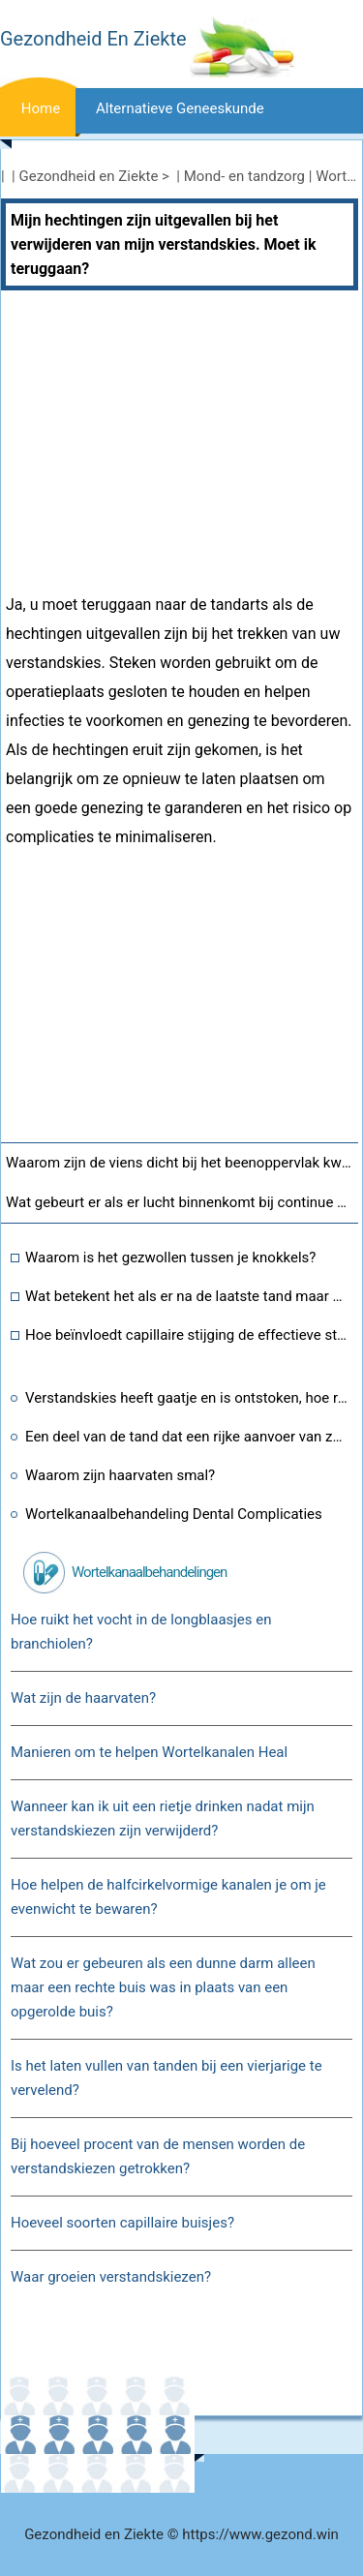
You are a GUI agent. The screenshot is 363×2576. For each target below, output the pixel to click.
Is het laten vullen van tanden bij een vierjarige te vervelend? (166, 2078)
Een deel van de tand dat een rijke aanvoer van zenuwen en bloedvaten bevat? (186, 1436)
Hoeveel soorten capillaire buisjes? (122, 2222)
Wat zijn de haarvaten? (83, 1698)
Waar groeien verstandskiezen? (111, 2277)
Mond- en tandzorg (244, 176)
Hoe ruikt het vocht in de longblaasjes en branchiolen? (141, 1631)
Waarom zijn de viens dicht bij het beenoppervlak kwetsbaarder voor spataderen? (182, 1162)
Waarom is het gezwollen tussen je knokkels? (170, 1257)
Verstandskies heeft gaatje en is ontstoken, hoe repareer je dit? (186, 1398)
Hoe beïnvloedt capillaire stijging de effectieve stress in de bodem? (186, 1335)
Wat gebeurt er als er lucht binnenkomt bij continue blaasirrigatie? (182, 1202)
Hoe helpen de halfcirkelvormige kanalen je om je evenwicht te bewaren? (168, 1897)
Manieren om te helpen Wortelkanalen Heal (149, 1752)
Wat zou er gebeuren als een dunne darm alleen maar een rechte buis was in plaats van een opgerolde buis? (163, 1987)
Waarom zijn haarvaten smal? (120, 1475)
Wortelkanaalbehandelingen (149, 1572)
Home (40, 108)
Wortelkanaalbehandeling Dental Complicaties (173, 1514)
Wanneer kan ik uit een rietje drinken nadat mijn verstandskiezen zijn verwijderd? (163, 1818)
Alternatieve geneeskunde (180, 108)
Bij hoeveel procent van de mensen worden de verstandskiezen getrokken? (158, 2156)
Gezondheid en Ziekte (89, 176)
